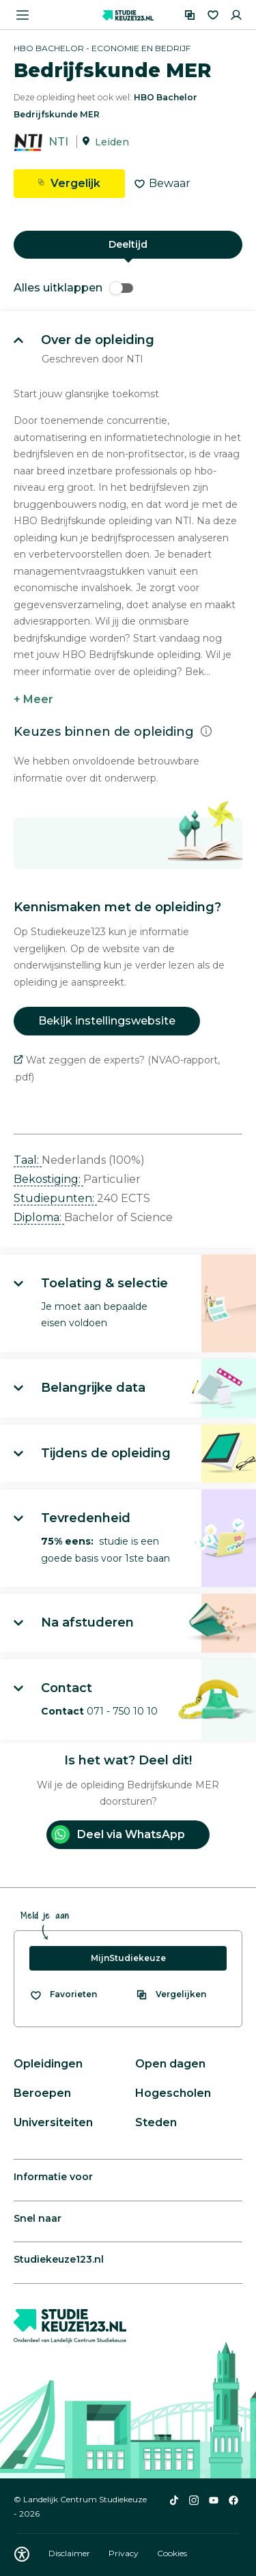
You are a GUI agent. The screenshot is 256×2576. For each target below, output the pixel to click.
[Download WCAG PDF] (22, 2554)
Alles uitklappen (73, 287)
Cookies (172, 2553)
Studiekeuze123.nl (59, 2259)
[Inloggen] (236, 15)
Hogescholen (173, 2093)
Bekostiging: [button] (48, 1179)
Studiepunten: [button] (55, 1198)
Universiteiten (53, 2122)
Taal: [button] (28, 1160)
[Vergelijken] (190, 15)
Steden (156, 2122)
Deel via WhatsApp (118, 1834)
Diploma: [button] (39, 1217)
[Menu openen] (22, 15)
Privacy (125, 2553)
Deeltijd (128, 244)
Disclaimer (70, 2553)
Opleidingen (48, 2063)
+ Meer (33, 699)
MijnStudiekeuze (128, 1958)
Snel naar (37, 2218)
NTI (58, 141)
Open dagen (170, 2063)
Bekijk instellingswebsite (106, 1020)
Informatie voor (53, 2177)
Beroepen (42, 2093)
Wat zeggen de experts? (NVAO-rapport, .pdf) (117, 1068)
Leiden (112, 142)
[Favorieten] (213, 15)
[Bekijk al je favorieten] (63, 1994)
